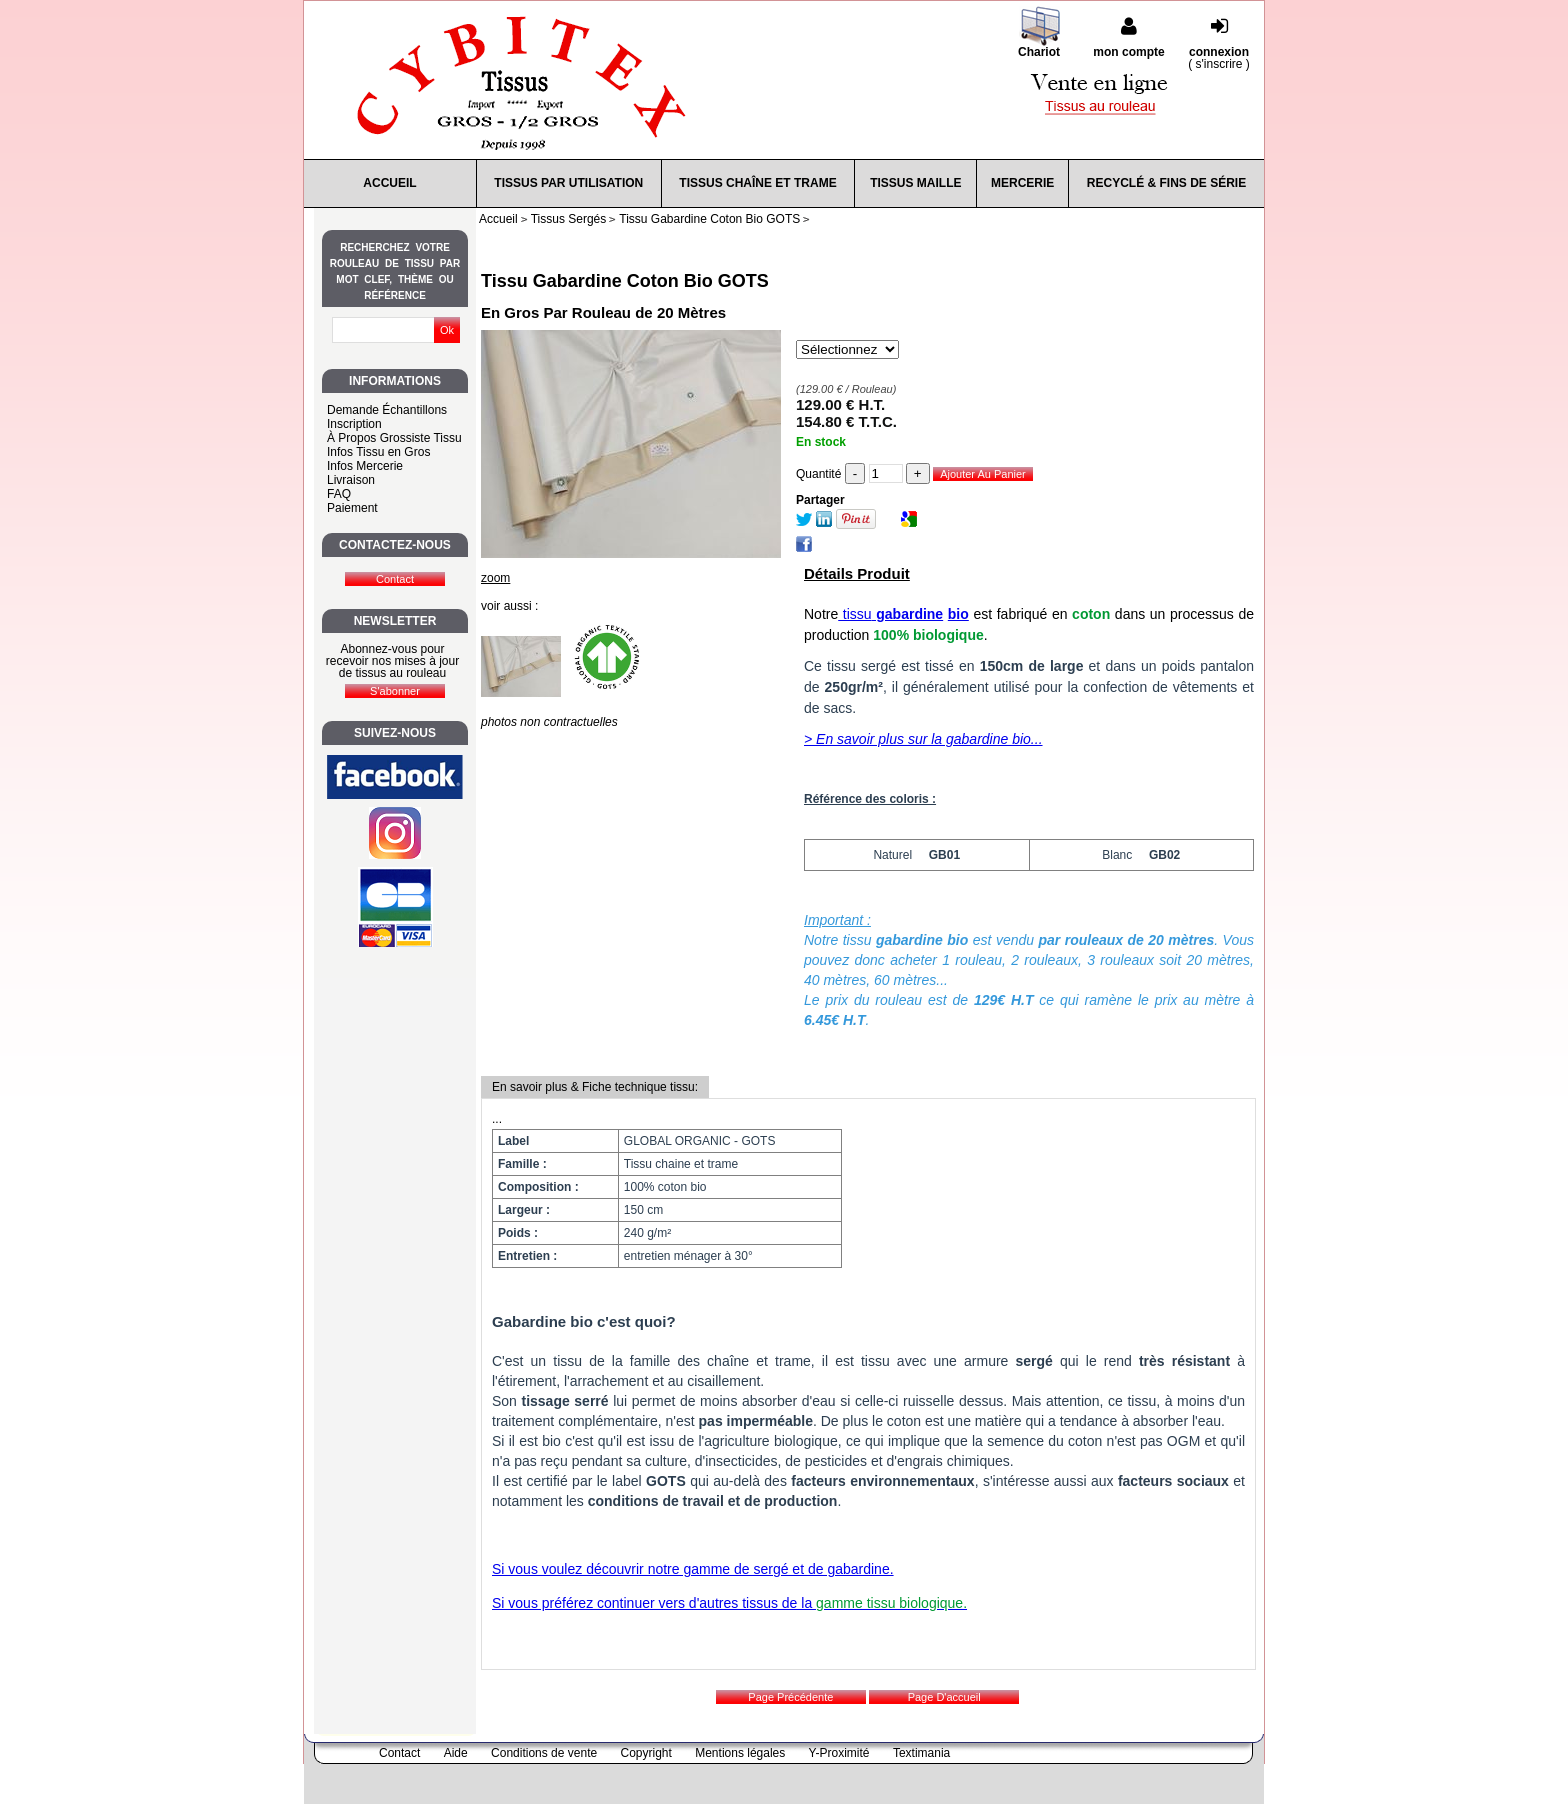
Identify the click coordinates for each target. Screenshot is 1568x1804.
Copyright (646, 1753)
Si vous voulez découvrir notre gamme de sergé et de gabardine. (693, 1569)
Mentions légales (740, 1753)
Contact (399, 1753)
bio (958, 614)
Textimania (921, 1753)
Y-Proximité (839, 1753)
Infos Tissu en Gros (378, 452)
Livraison (351, 480)
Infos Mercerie (365, 466)
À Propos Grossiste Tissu (394, 438)
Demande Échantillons (387, 410)
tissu (890, 614)
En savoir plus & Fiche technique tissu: (595, 1087)
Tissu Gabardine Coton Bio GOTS (625, 281)
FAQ (339, 494)
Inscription (354, 424)
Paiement (352, 508)
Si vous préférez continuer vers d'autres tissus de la (729, 1603)
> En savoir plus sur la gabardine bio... (923, 739)
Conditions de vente (544, 1753)
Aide (456, 1753)
